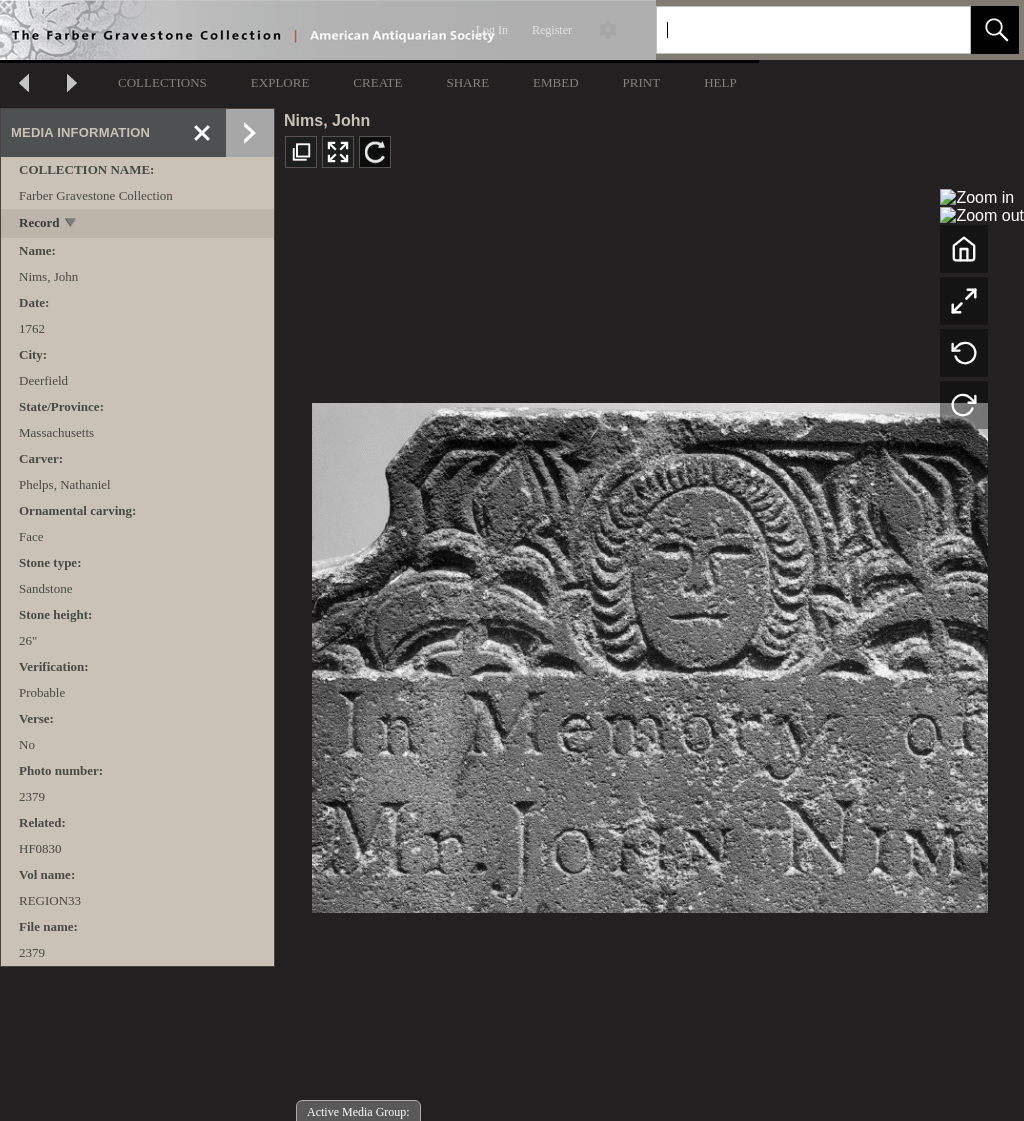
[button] (995, 30)
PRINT (642, 82)
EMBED (556, 82)
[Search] (790, 30)
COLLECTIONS (162, 82)
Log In (492, 30)
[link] (939, 29)
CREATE (377, 82)
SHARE (467, 82)
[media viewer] (649, 652)
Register (552, 30)
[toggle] (71, 224)
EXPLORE (280, 82)
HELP (720, 82)
